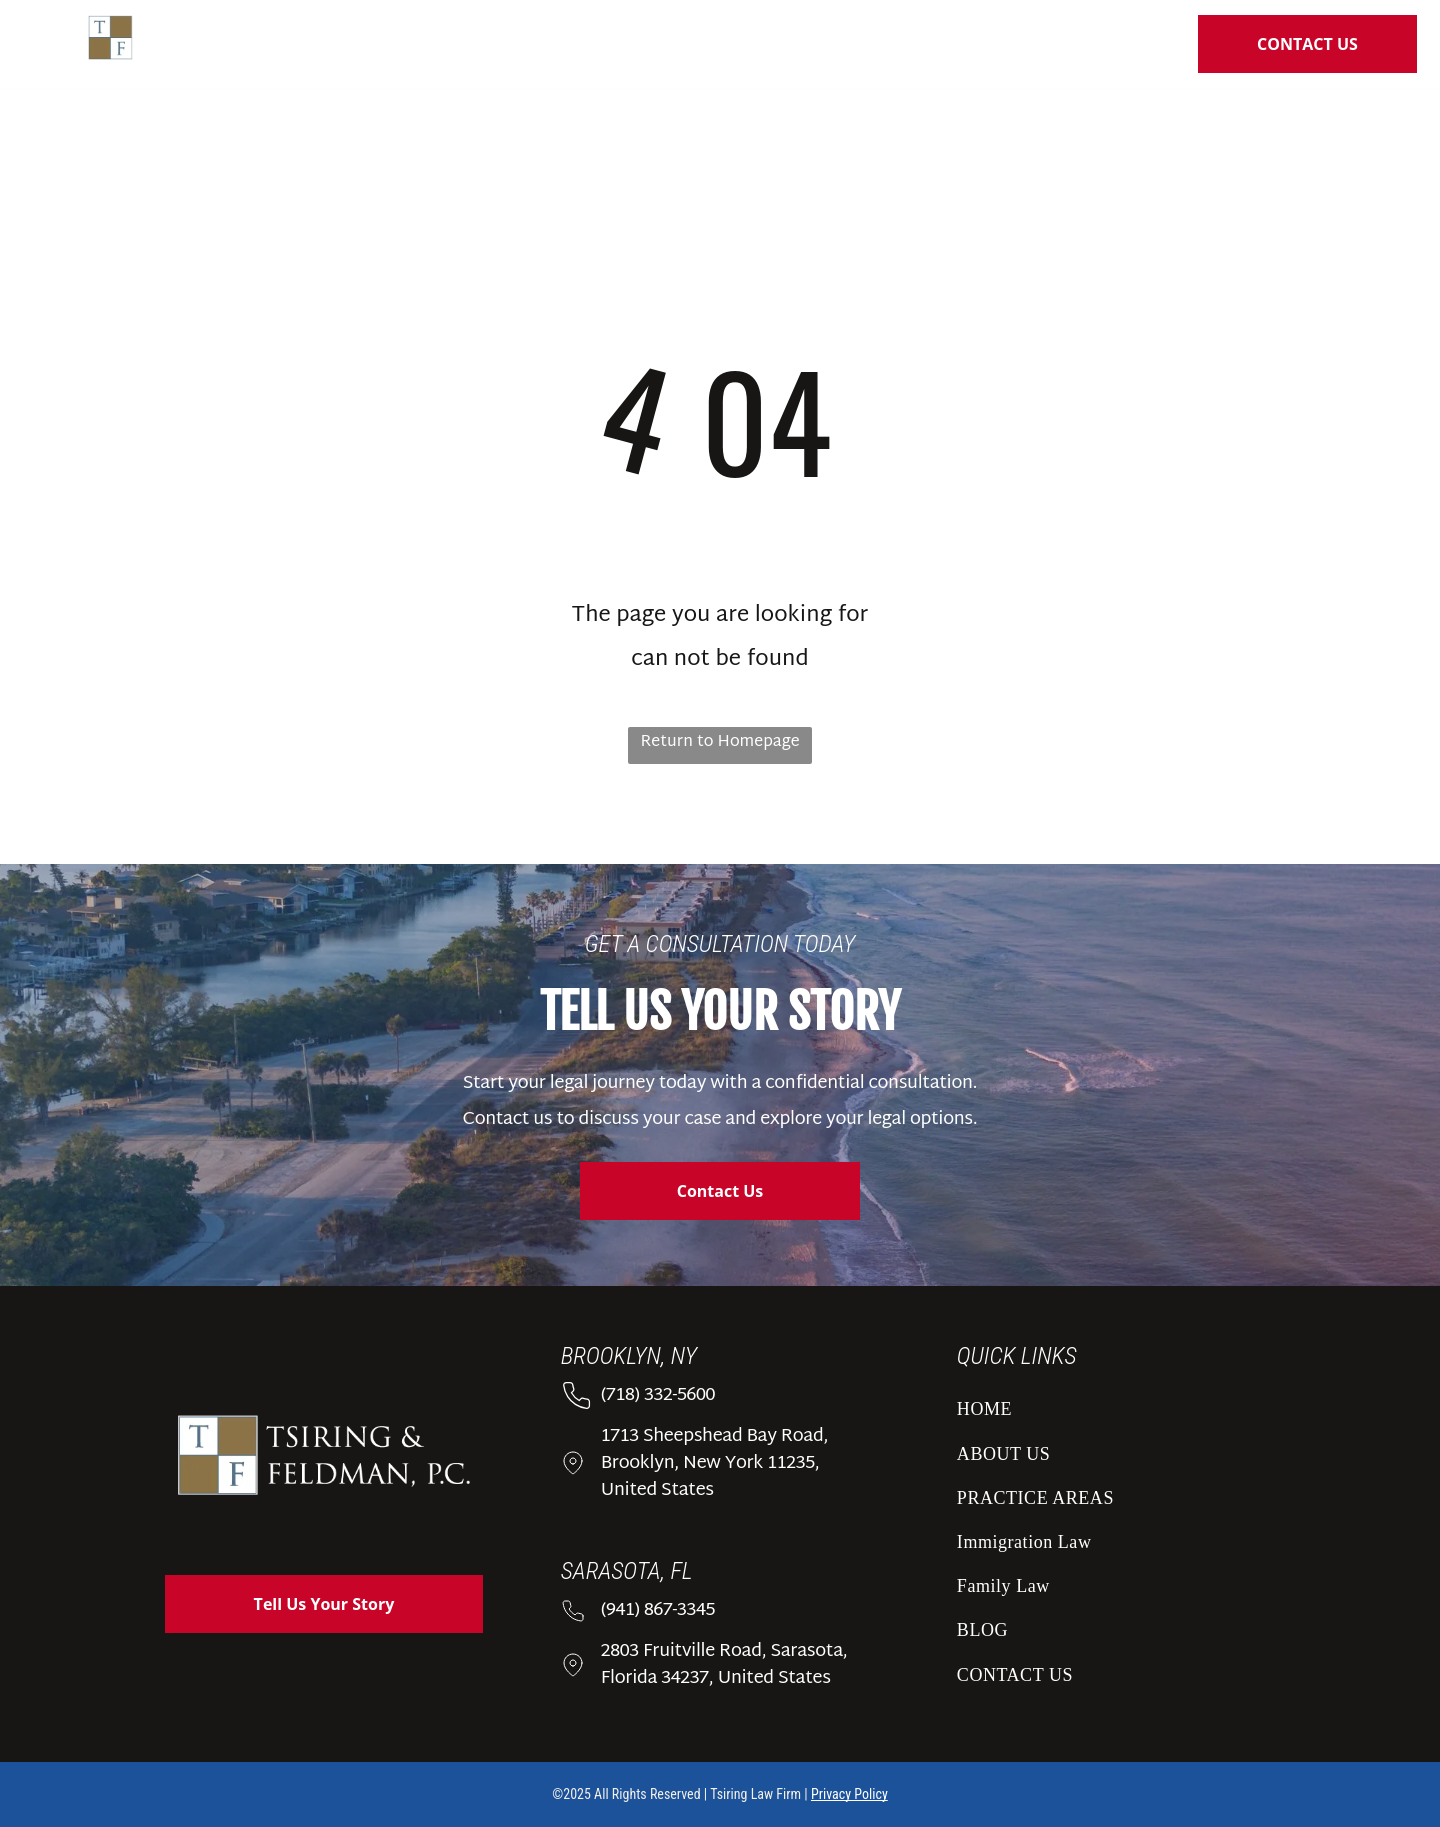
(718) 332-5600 (658, 1395)
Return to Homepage (719, 742)
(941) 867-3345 (658, 1610)
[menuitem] (514, 48)
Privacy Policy (849, 1794)
